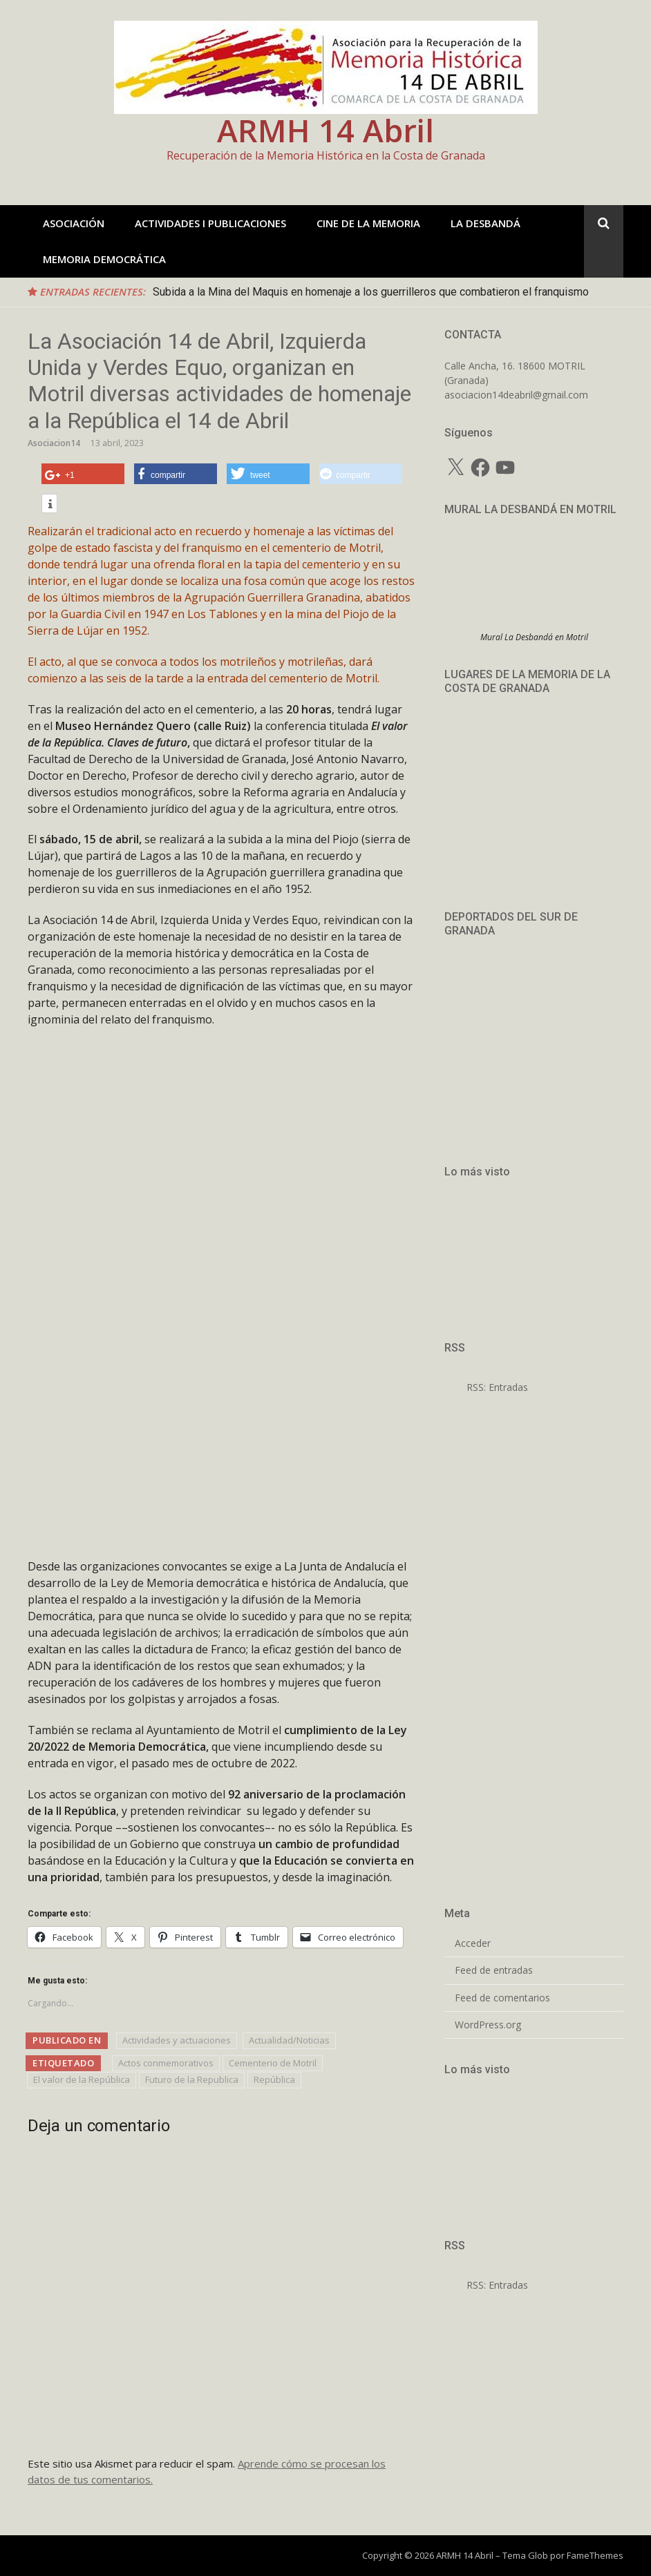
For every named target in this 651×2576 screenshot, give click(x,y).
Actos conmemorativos (166, 2063)
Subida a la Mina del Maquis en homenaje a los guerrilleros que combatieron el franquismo (371, 291)
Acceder (473, 1943)
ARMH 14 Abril (325, 130)
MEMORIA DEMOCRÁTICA (104, 259)
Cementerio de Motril (273, 2063)
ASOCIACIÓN (73, 223)
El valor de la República (81, 2079)
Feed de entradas (494, 1970)
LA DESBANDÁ (485, 223)
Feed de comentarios (502, 1998)
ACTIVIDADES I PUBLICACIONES (210, 223)
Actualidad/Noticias (289, 2040)
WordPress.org (488, 2025)
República (274, 2079)
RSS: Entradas (486, 1387)
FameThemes (595, 2555)
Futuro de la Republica (191, 2079)
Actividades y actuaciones (176, 2040)
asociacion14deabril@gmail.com (516, 394)
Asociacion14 (54, 443)
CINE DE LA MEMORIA (368, 223)
